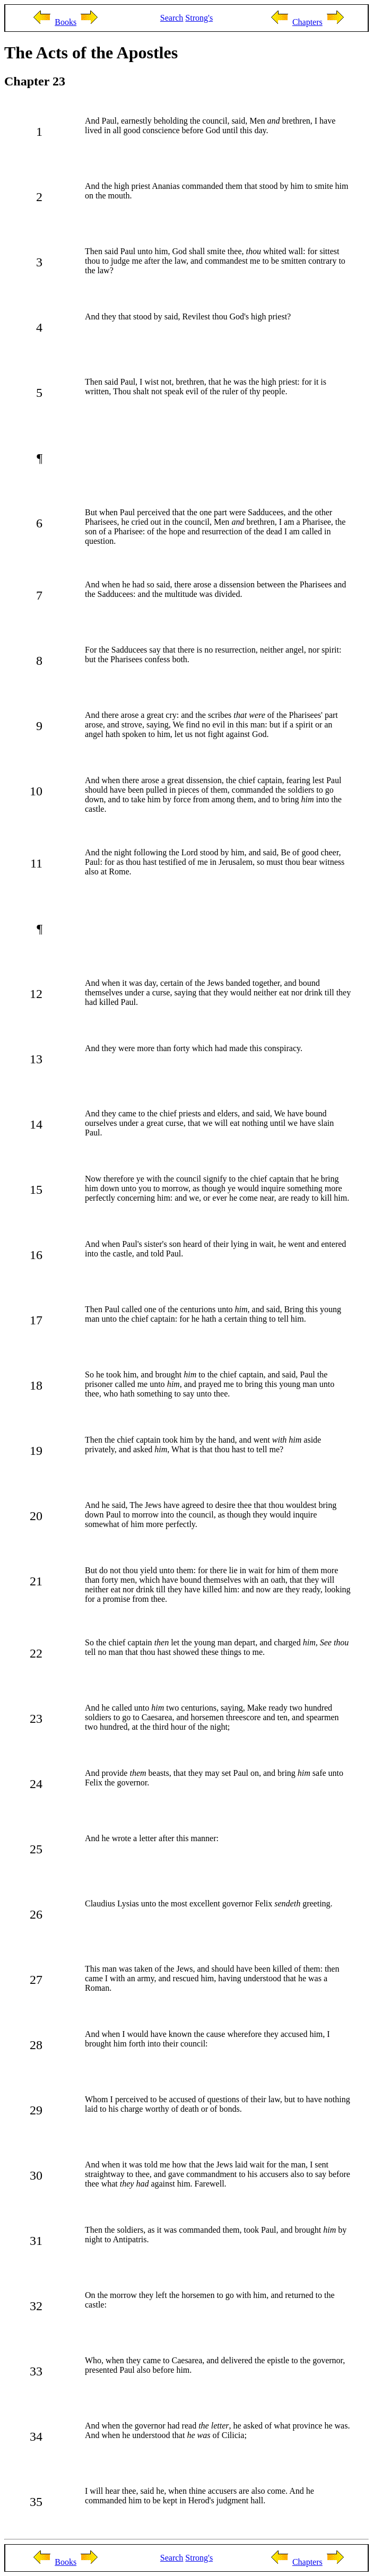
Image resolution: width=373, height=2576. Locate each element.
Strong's (199, 17)
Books (65, 22)
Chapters (307, 22)
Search (172, 17)
